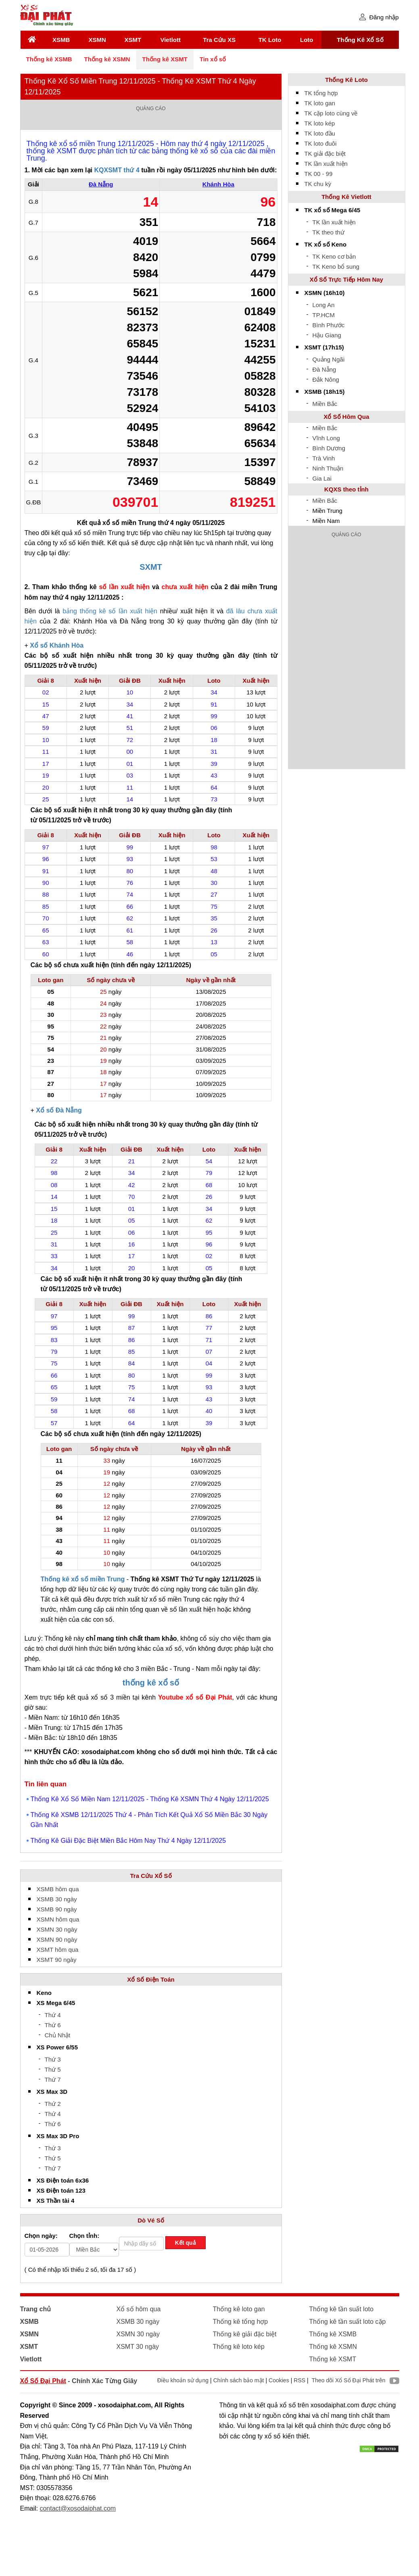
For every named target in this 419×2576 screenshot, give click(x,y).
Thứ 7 (53, 2079)
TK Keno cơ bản (334, 256)
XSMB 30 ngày (57, 1899)
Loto (306, 39)
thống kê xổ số (151, 1682)
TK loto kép (319, 123)
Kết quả (185, 2242)
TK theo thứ (328, 232)
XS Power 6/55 (57, 2047)
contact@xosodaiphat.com (78, 2508)
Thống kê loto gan (239, 2309)
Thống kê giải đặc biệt (245, 2334)
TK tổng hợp (321, 93)
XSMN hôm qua (58, 1919)
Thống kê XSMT (165, 59)
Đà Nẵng (101, 184)
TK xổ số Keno (325, 244)
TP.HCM (324, 315)
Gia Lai (322, 478)
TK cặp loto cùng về (331, 113)
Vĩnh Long (326, 438)
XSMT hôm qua (58, 1949)
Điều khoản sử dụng (182, 2380)
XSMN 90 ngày (57, 1939)
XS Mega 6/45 (56, 2002)
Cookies (279, 2380)
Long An (324, 304)
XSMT (133, 39)
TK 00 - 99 (318, 173)
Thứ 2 (53, 2103)
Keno (44, 1992)
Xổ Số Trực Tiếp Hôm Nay (346, 279)
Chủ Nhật (58, 2035)
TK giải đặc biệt (325, 153)
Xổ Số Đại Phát (43, 2380)
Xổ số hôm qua (139, 2309)
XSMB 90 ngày (57, 1909)
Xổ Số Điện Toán (150, 1979)
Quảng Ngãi (329, 359)
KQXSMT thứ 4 (116, 170)
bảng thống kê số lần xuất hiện (110, 611)
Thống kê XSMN (107, 59)
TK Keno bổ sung (336, 266)
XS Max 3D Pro (58, 2136)
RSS (299, 2380)
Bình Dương (329, 448)
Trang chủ (35, 2309)
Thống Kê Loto (346, 79)
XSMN (97, 39)
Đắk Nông (326, 379)
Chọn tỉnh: (84, 2235)
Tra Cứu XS (219, 39)
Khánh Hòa (218, 184)
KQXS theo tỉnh (346, 489)
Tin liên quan (46, 1784)
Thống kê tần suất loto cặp (347, 2321)
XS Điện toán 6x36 (63, 2180)
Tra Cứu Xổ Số (150, 1875)
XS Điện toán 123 (61, 2190)
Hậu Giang (327, 335)
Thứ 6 (53, 2025)
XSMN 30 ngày (57, 1929)
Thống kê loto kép (239, 2346)
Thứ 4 (53, 2014)
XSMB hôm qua (58, 1889)
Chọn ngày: (41, 2235)
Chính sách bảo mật (238, 2380)
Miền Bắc (325, 403)
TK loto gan (320, 103)
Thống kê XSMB (49, 59)
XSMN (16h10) (324, 292)
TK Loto (269, 39)
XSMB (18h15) (324, 391)
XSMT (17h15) (324, 347)
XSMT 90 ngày (57, 1959)
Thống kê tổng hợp (240, 2321)
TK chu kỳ (317, 183)
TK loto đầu (319, 133)
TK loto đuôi (320, 143)
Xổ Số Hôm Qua (346, 416)
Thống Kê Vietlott (346, 196)
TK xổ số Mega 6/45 (332, 210)
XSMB (61, 39)
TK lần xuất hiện (326, 163)
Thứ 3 (53, 2059)
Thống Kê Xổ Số (360, 39)
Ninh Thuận (328, 468)
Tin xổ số (213, 59)
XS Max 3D (52, 2091)
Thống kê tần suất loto (341, 2309)
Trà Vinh (324, 458)
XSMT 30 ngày (138, 2346)
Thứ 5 (53, 2069)
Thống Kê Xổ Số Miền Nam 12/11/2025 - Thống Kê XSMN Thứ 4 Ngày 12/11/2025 (150, 1799)
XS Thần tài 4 (56, 2200)
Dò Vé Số (151, 2220)
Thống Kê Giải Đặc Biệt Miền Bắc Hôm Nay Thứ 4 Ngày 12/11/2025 (128, 1840)
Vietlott (170, 39)
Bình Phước (329, 325)
